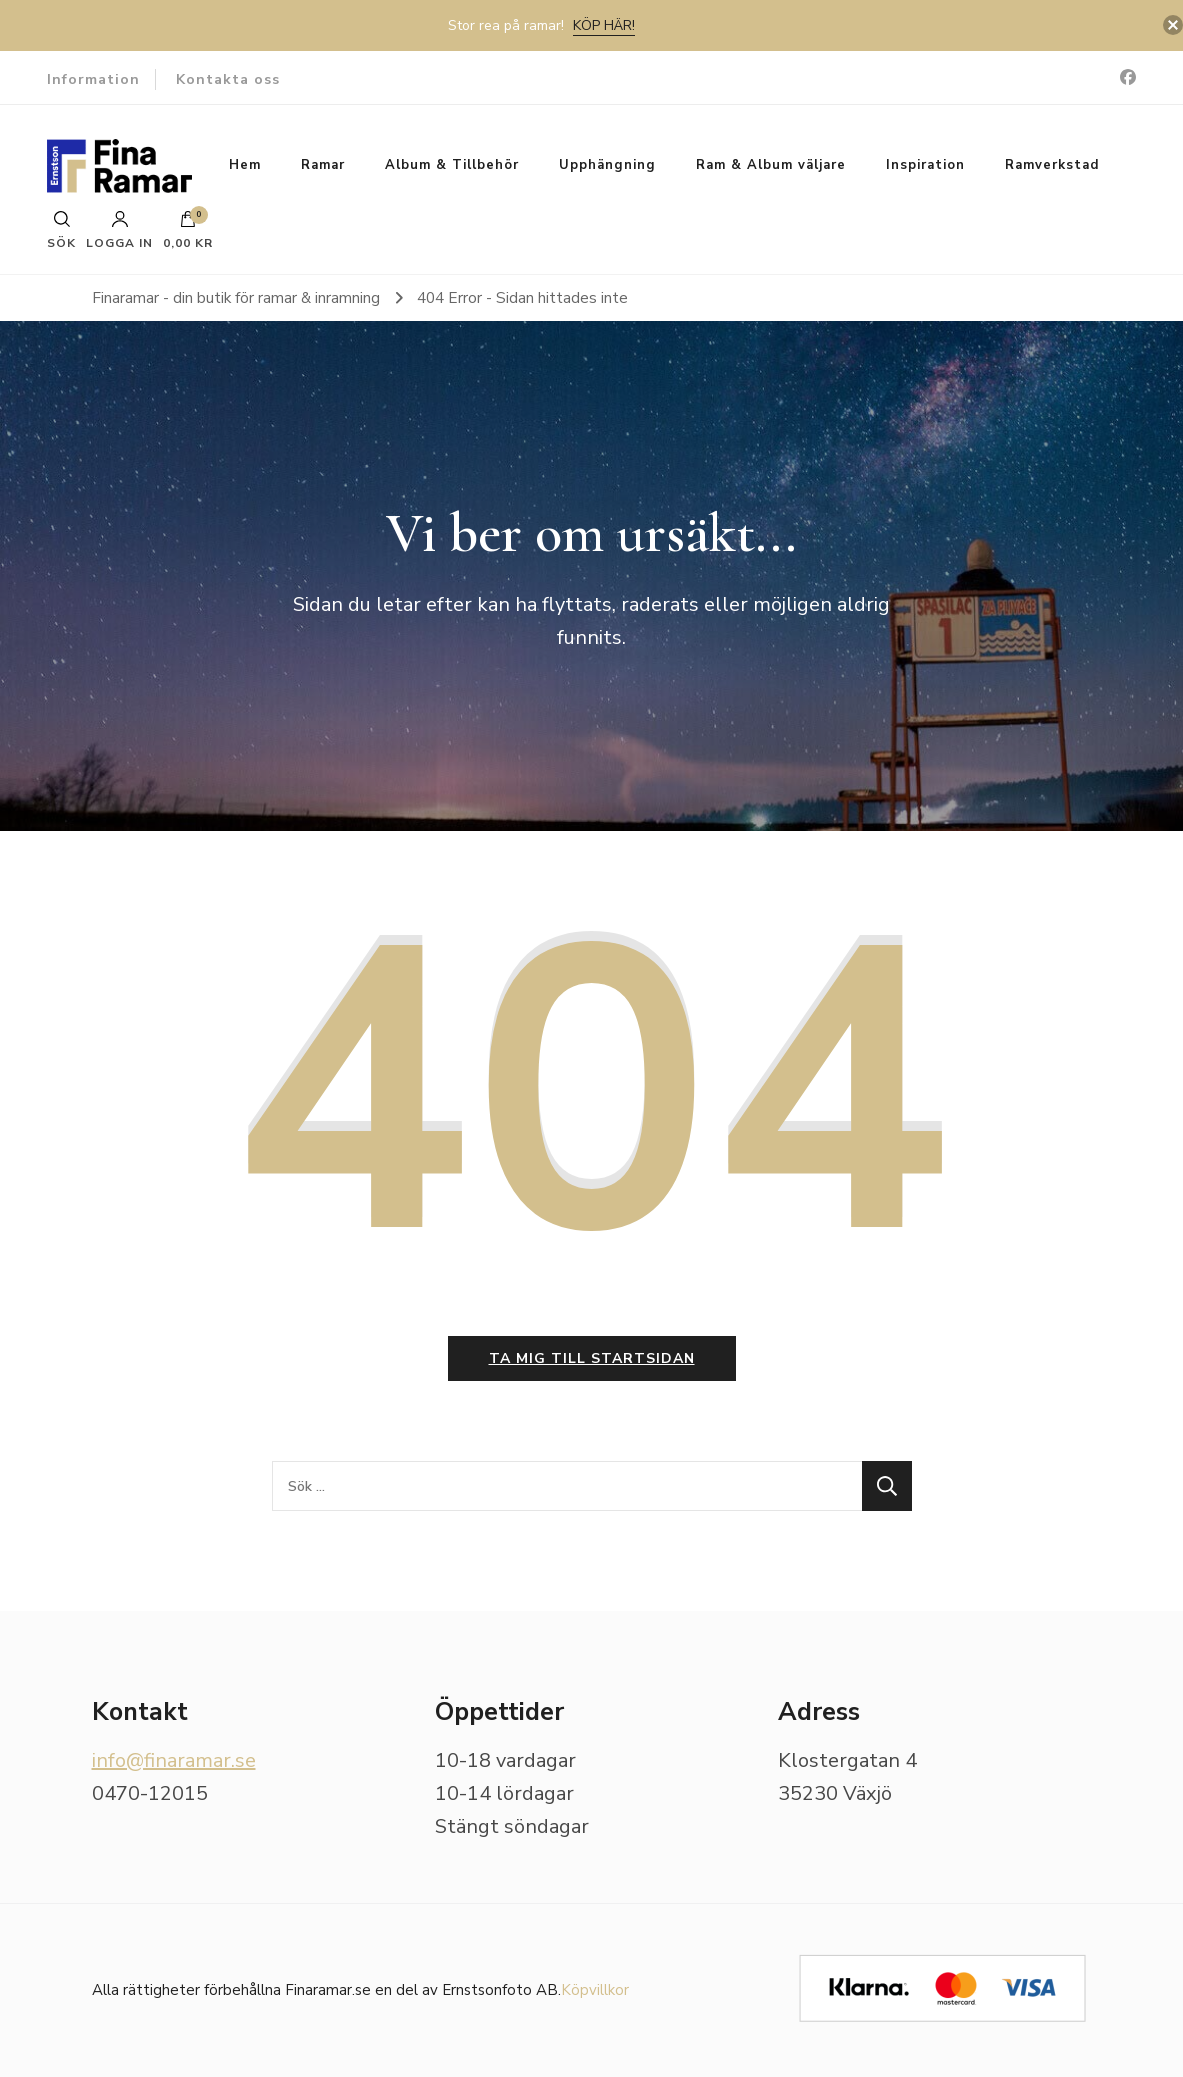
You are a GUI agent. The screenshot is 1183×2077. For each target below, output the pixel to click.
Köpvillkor (595, 1990)
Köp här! (604, 25)
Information (93, 79)
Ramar (323, 165)
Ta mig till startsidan (592, 1358)
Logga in (119, 230)
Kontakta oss (228, 79)
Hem (245, 165)
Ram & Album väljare (771, 165)
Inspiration (925, 165)
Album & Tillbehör (452, 165)
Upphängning (607, 165)
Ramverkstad (1052, 165)
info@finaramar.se (174, 1760)
